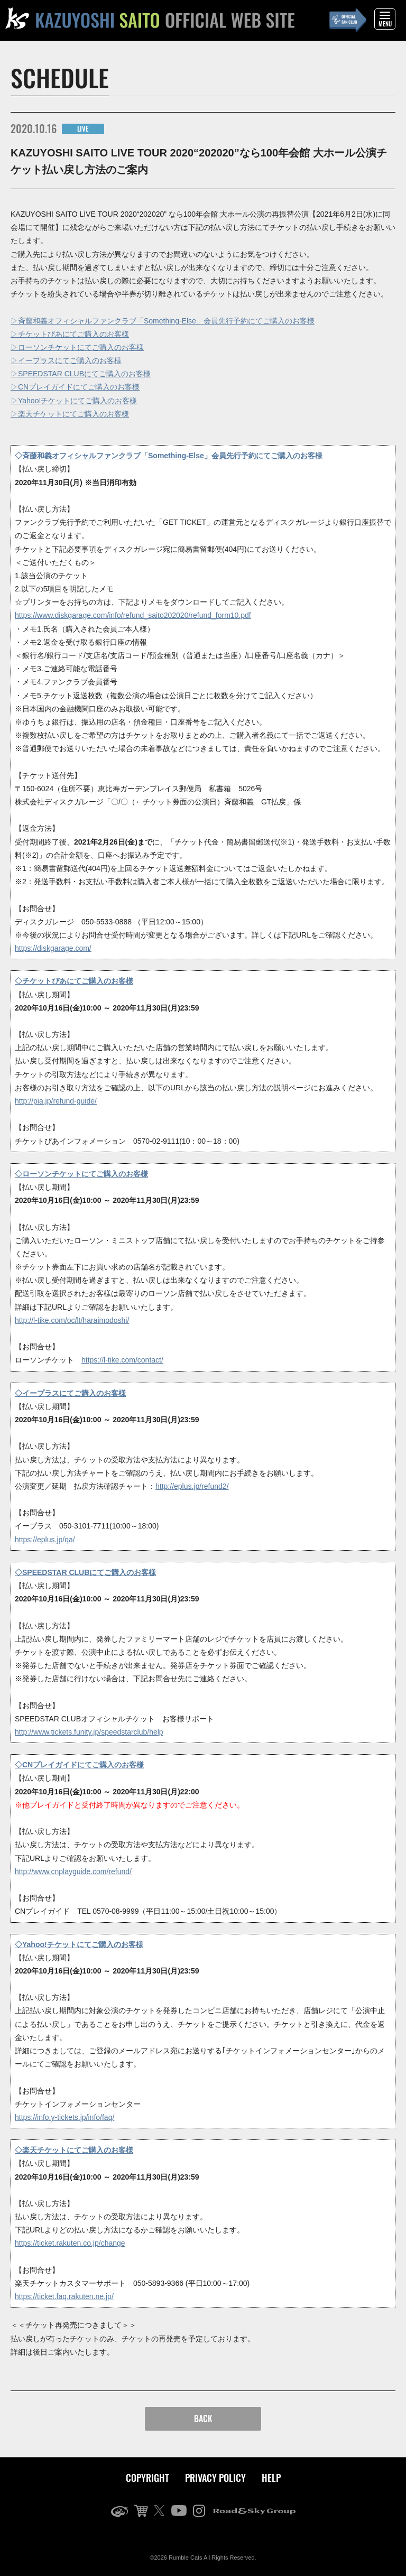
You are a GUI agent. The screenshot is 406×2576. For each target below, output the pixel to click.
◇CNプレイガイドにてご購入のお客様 (79, 1764)
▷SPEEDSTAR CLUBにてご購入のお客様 (81, 373)
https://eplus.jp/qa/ (45, 1539)
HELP (271, 2478)
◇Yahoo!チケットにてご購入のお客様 (79, 1944)
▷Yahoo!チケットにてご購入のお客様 (74, 400)
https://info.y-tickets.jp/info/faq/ (64, 2117)
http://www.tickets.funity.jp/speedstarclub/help (89, 1732)
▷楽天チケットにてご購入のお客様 (70, 414)
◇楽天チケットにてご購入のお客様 (74, 2150)
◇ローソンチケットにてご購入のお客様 (81, 1174)
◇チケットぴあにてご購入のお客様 (74, 981)
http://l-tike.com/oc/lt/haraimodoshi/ (72, 1320)
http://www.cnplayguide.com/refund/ (73, 1871)
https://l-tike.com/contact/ (122, 1360)
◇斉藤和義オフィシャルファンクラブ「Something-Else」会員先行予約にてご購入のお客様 (168, 455)
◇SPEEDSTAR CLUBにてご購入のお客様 (85, 1572)
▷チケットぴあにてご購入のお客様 (70, 334)
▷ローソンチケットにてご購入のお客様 (77, 347)
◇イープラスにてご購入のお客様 (70, 1393)
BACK (203, 2418)
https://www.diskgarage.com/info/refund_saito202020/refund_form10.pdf (133, 615)
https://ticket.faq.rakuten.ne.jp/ (64, 2296)
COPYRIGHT (147, 2478)
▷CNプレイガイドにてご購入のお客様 (75, 387)
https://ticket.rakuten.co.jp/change (70, 2243)
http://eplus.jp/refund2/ (192, 1486)
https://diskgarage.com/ (53, 948)
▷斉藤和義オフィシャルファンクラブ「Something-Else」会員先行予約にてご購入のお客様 (163, 321)
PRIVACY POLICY (215, 2478)
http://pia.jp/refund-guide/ (56, 1101)
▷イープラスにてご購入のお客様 (66, 360)
